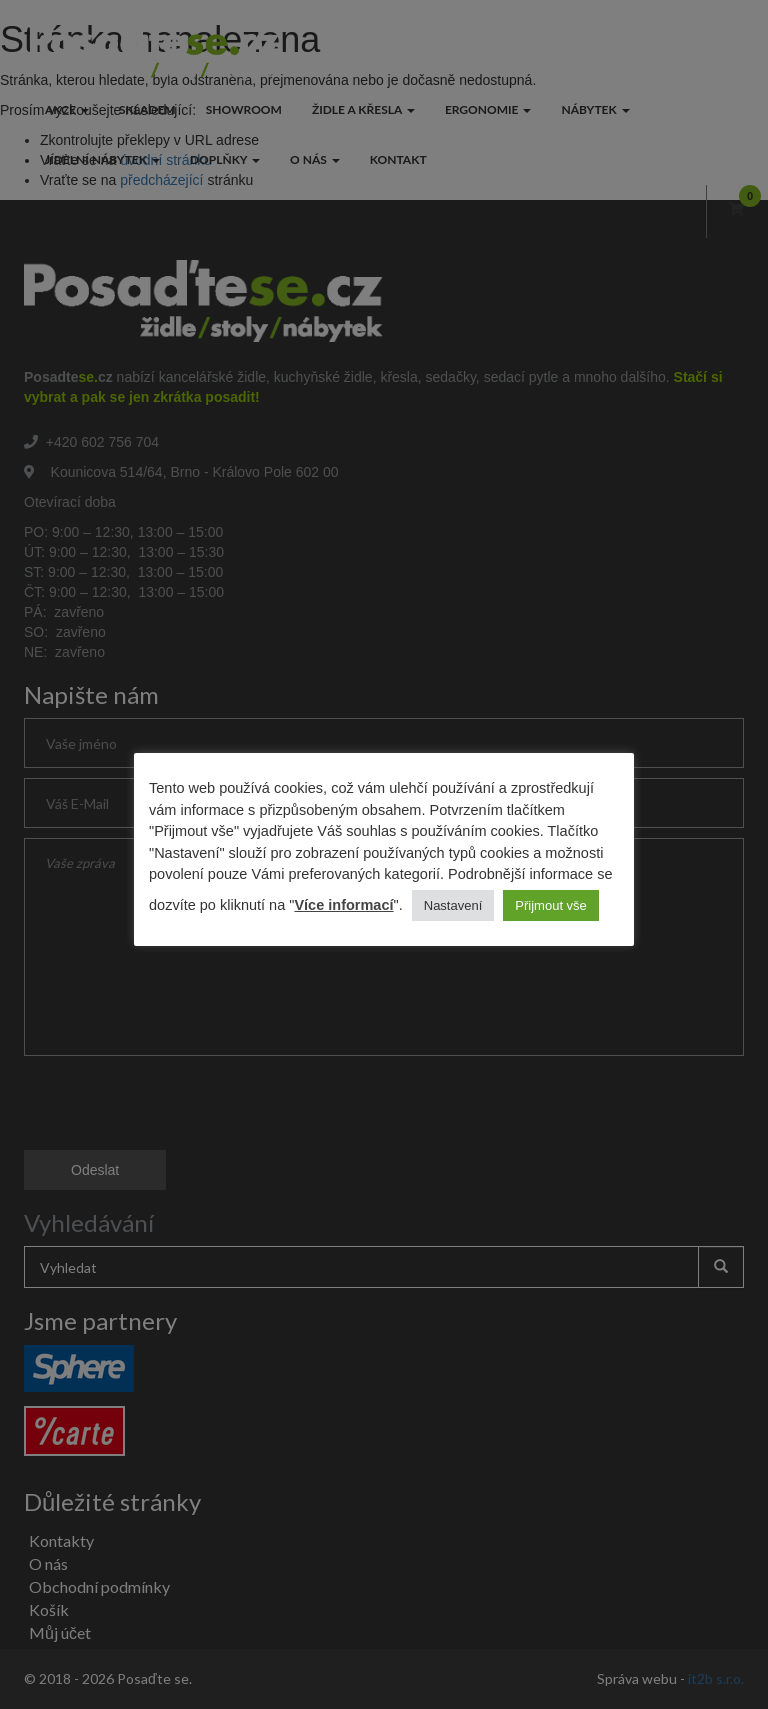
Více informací (343, 905)
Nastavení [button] (453, 905)
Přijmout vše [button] (551, 905)
